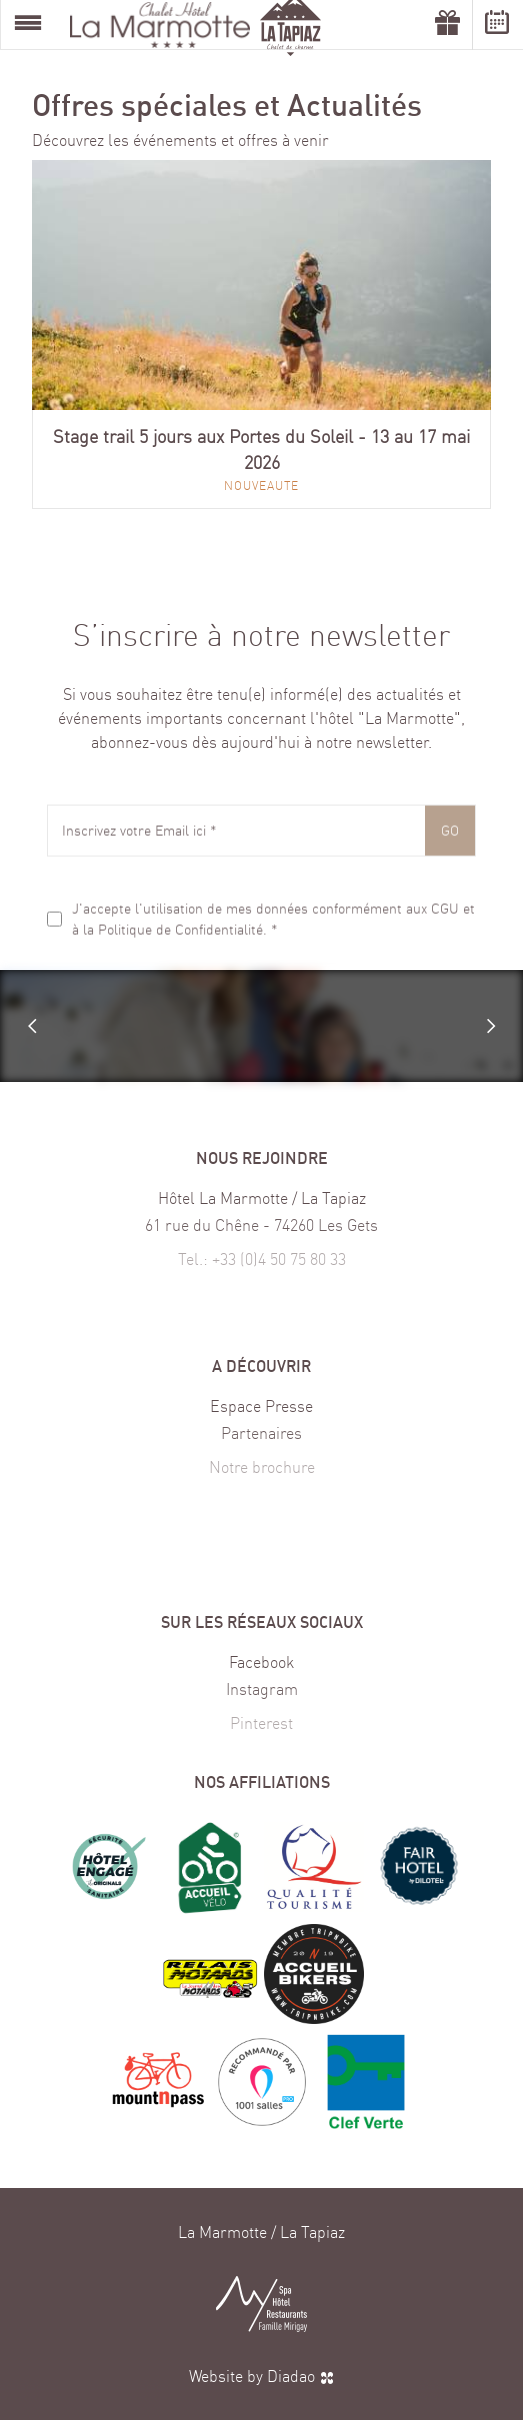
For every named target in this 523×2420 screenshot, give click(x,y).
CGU (445, 918)
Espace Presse (261, 1408)
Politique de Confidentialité (180, 939)
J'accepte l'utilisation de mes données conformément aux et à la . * (273, 929)
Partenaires (261, 1442)
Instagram (262, 1698)
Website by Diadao (262, 2376)
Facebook (261, 1664)
